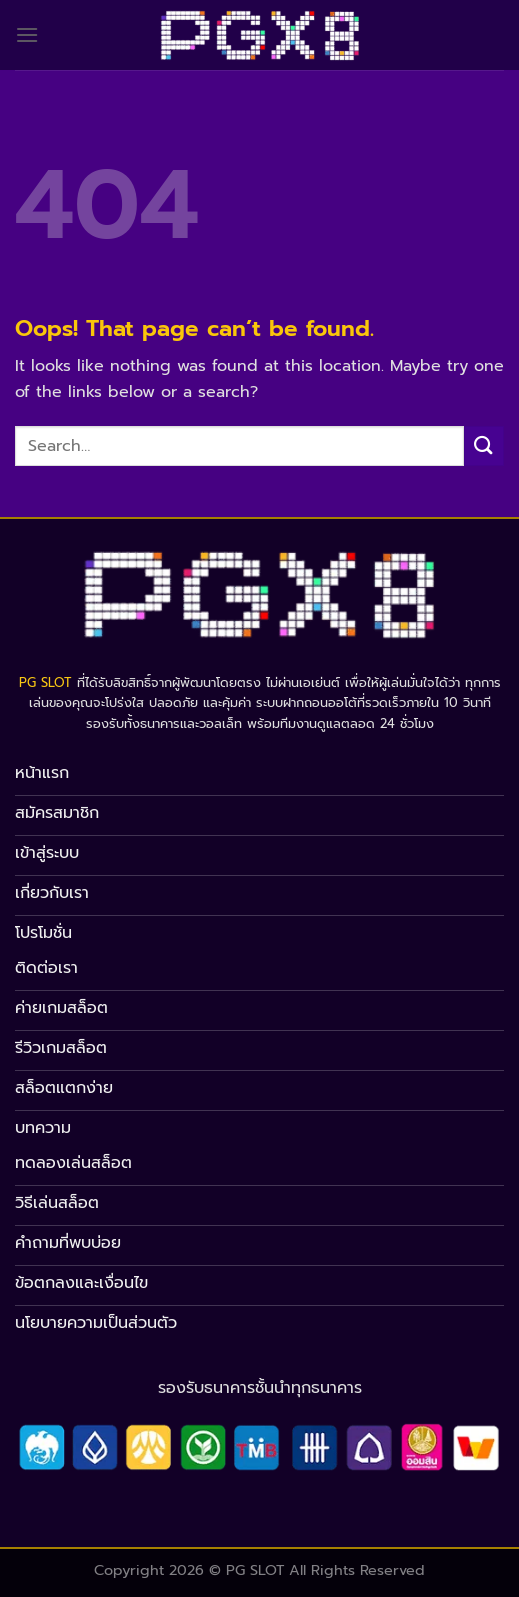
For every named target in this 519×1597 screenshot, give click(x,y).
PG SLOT (45, 682)
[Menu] (27, 34)
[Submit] (484, 445)
